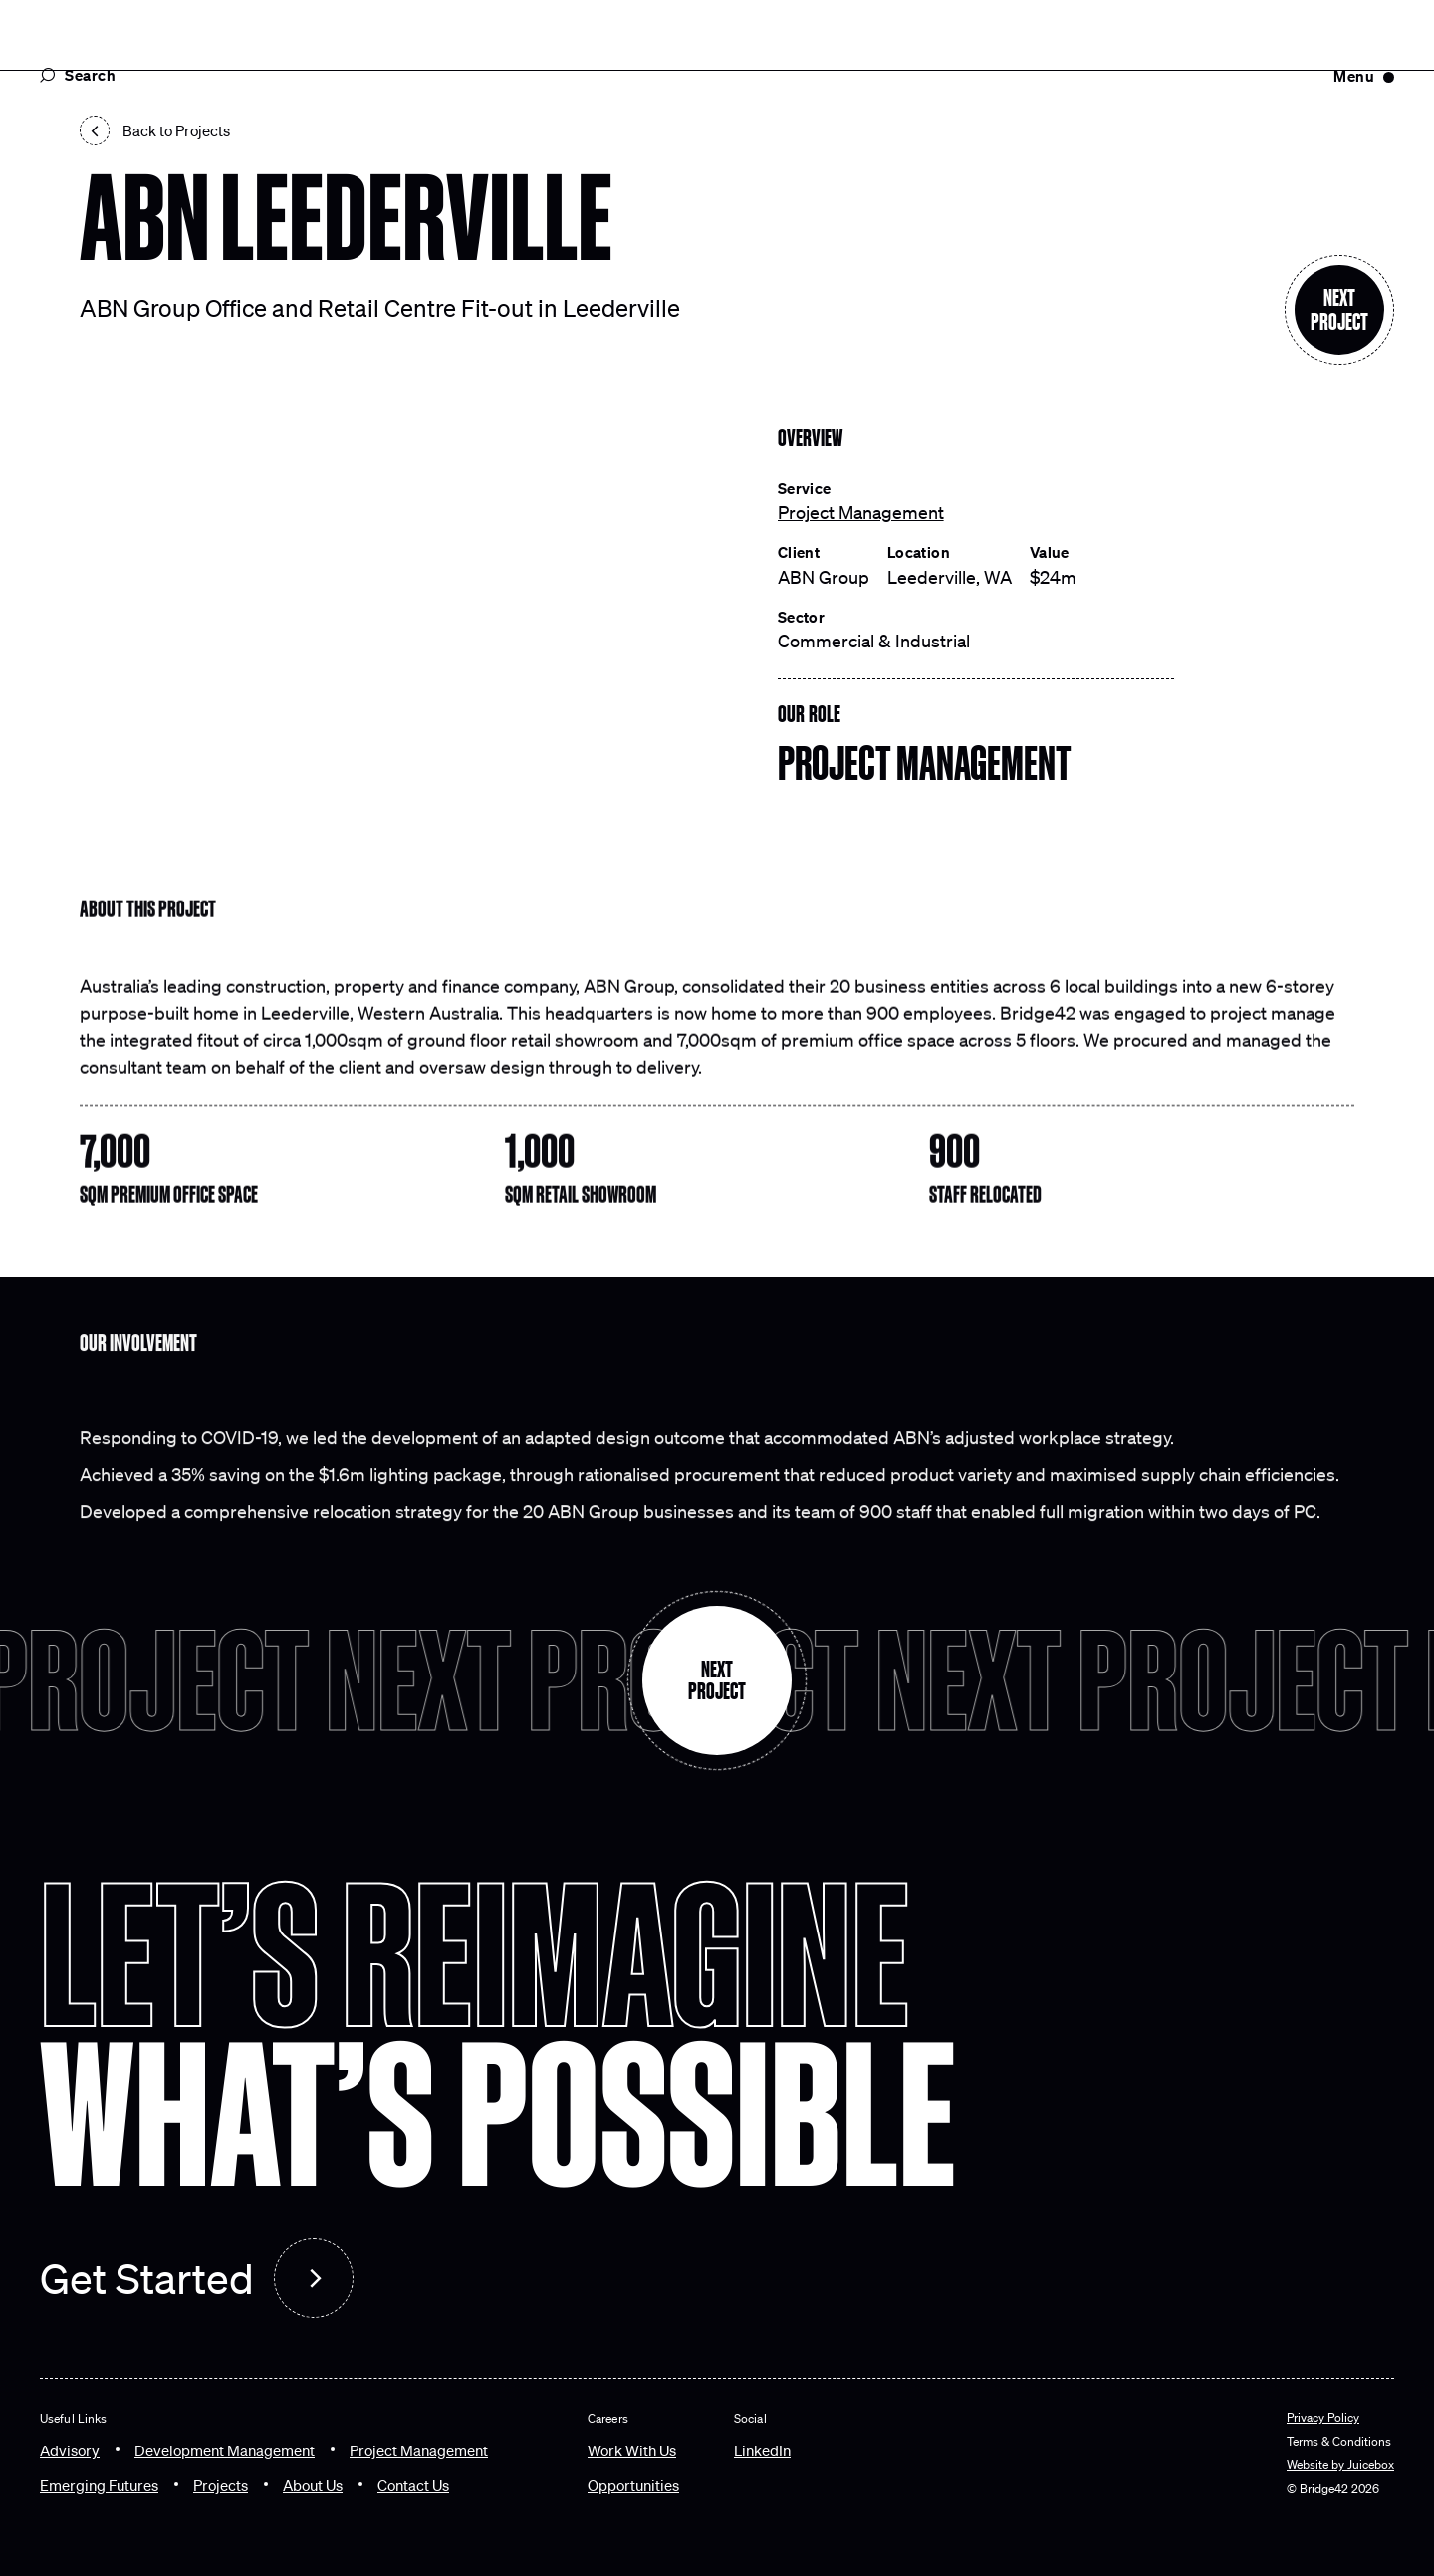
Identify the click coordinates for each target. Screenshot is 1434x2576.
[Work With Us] (632, 2450)
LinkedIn (762, 2450)
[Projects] (220, 2485)
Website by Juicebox (1340, 2464)
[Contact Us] (413, 2485)
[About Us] (313, 2485)
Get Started (147, 2277)
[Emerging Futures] (99, 2485)
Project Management (861, 512)
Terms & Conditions (1339, 2440)
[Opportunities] (633, 2485)
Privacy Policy (1323, 2417)
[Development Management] (224, 2450)
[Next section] (1339, 310)
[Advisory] (70, 2450)
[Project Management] (419, 2450)
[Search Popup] (209, 75)
